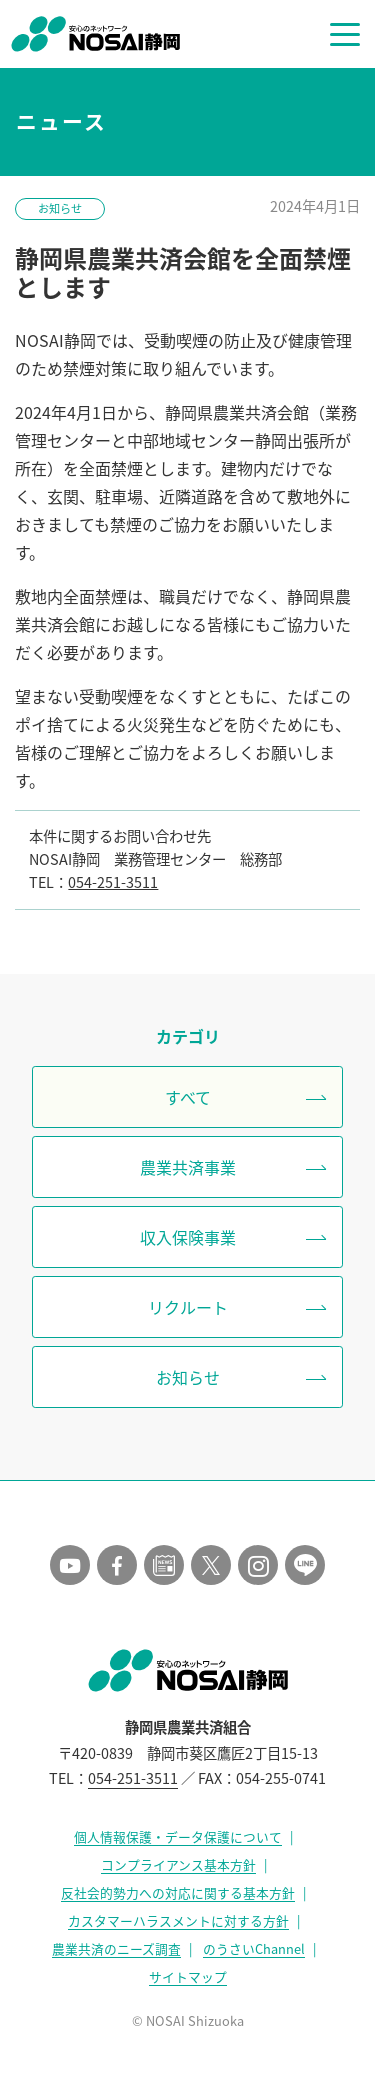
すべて (188, 1097)
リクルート (188, 1307)
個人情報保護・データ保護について (178, 1836)
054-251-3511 (113, 882)
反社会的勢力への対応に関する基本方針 (178, 1892)
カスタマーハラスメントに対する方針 (178, 1920)
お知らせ (60, 208)
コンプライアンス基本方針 (178, 1864)
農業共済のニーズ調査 (116, 1948)
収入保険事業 (188, 1237)
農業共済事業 (188, 1167)
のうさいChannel (254, 1948)
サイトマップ (188, 1976)
